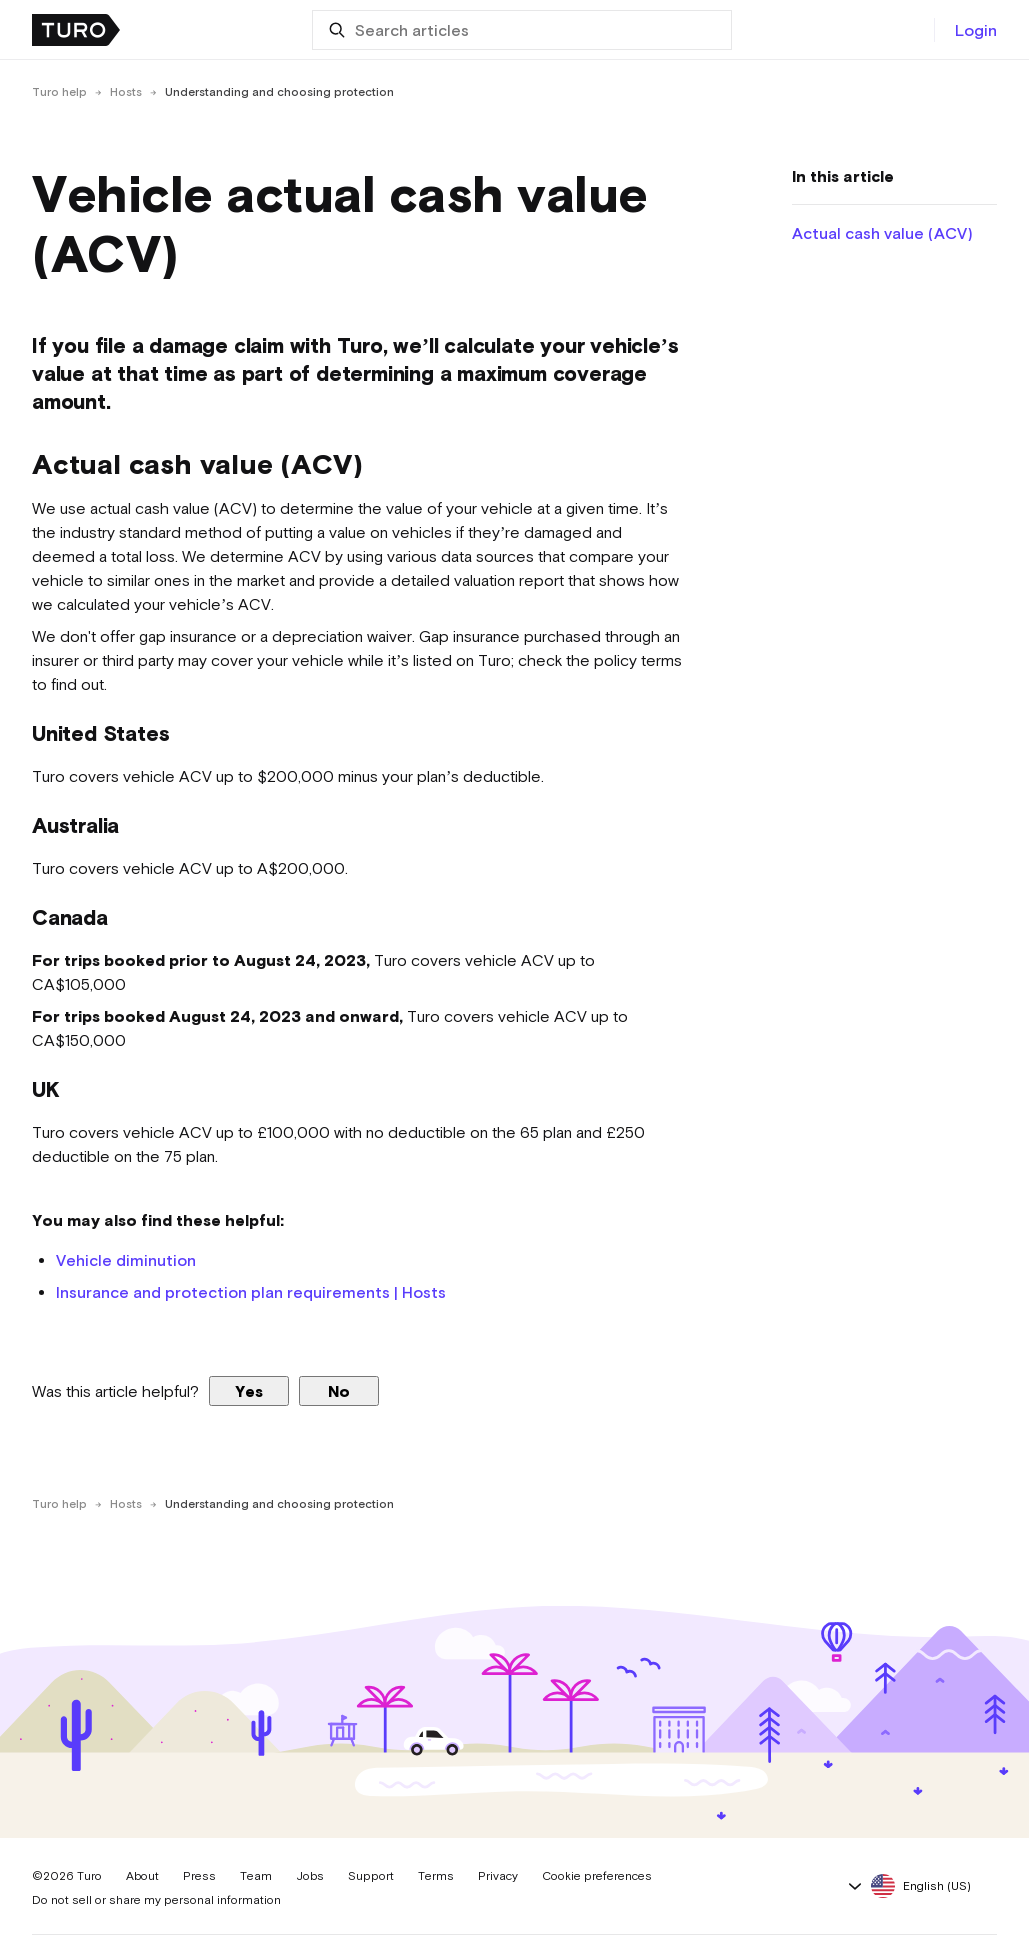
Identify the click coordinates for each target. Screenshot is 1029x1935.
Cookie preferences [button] (597, 1876)
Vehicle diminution (126, 1260)
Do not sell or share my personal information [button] (156, 1900)
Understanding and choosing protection (279, 92)
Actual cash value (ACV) (882, 233)
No (339, 1391)
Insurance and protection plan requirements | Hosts (251, 1292)
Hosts (126, 92)
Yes (249, 1391)
